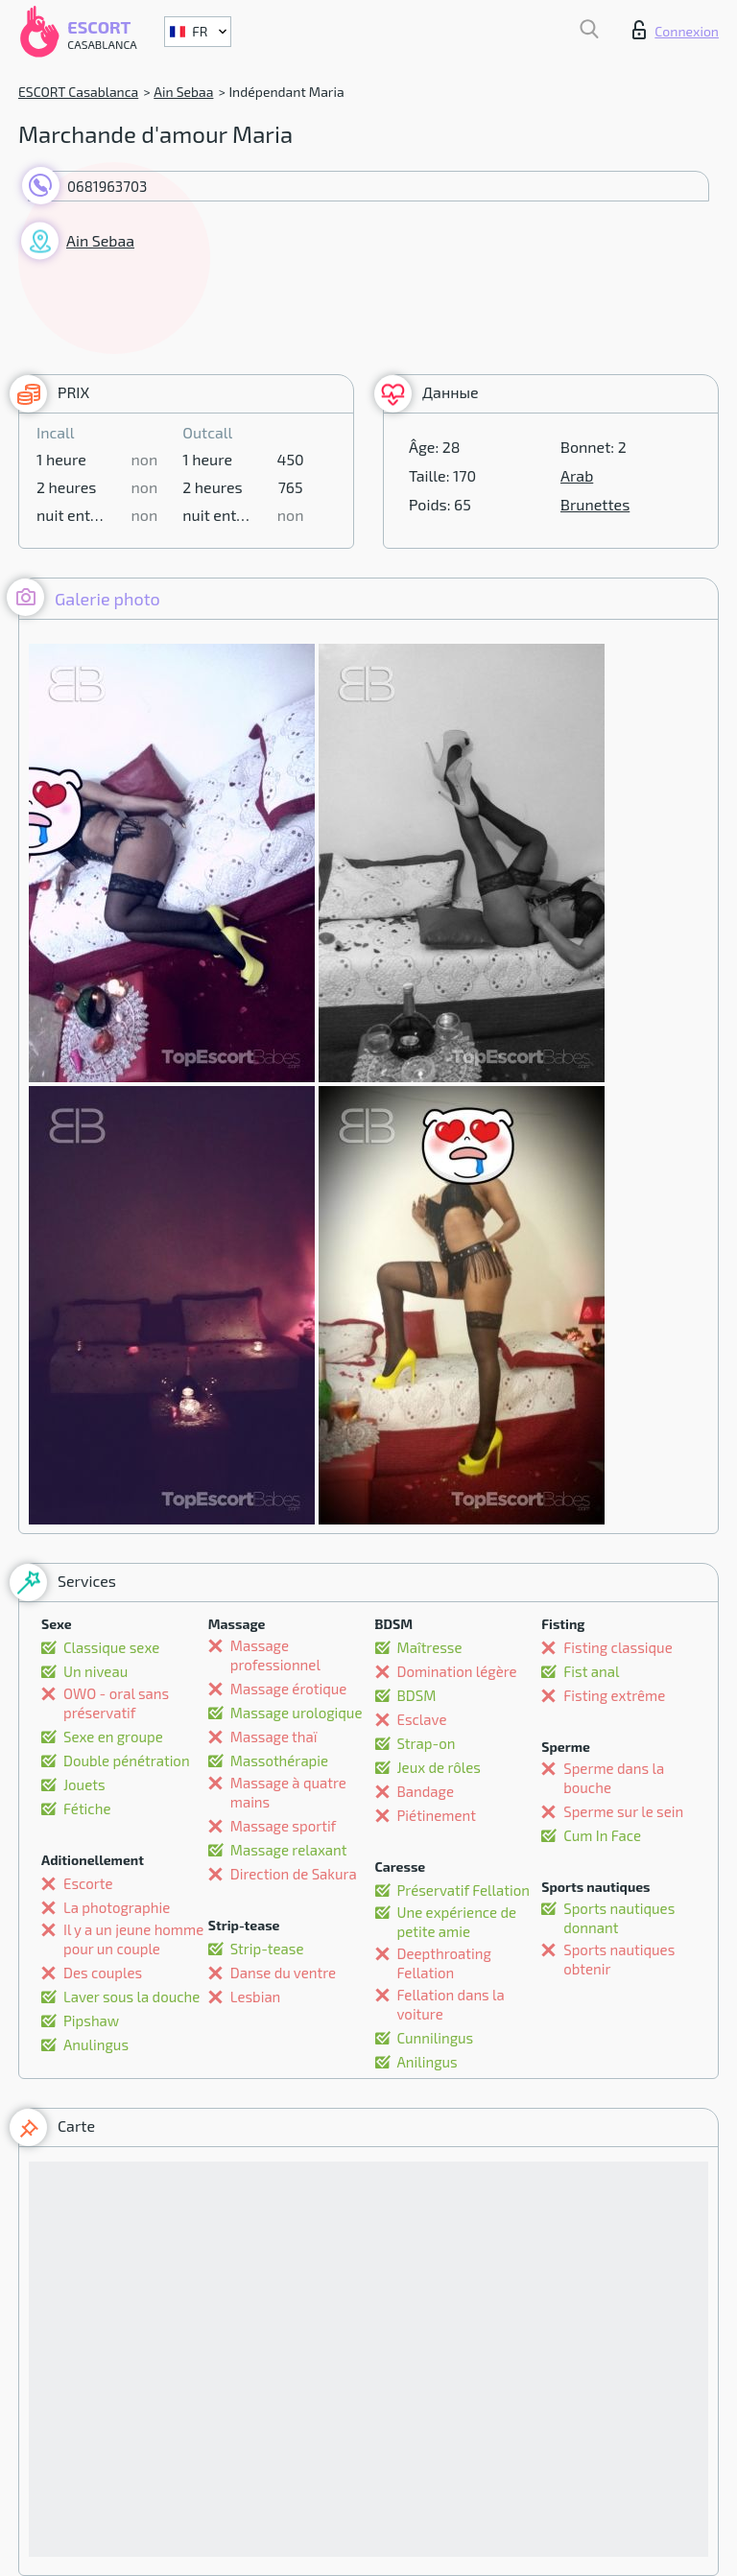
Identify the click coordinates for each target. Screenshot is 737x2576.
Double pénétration (126, 1760)
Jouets (84, 1784)
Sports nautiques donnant (619, 1918)
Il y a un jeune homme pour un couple (133, 1939)
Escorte (88, 1883)
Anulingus (96, 2044)
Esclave (422, 1719)
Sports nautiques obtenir (619, 1959)
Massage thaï (274, 1736)
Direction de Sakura (293, 1873)
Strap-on (426, 1743)
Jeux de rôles (439, 1767)
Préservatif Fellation (463, 1890)
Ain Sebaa (183, 91)
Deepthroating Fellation (444, 1963)
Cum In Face (602, 1835)
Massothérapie (279, 1760)
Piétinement (436, 1815)
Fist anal (591, 1671)
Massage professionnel (275, 1655)
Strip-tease (267, 1948)
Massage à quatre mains (288, 1792)
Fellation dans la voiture (451, 2004)
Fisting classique (617, 1647)
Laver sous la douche (131, 1996)
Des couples (102, 1972)
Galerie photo (83, 597)
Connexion (675, 29)
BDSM (417, 1695)
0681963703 (107, 186)
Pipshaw (91, 2020)
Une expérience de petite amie (457, 1921)
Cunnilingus (435, 2037)
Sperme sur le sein (623, 1811)
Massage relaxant (288, 1849)
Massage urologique (296, 1712)
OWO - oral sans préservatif (116, 1703)
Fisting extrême (614, 1695)
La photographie (116, 1907)
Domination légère (457, 1671)
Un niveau (95, 1671)
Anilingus (427, 2061)
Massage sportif (283, 1825)
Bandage (425, 1791)
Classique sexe (111, 1647)
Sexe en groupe (113, 1736)
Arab (576, 475)
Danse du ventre (283, 1972)
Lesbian (255, 1996)
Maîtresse (430, 1647)
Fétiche (86, 1808)
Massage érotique (288, 1688)
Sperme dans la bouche (613, 1778)
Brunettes (595, 504)
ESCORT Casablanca (78, 91)
